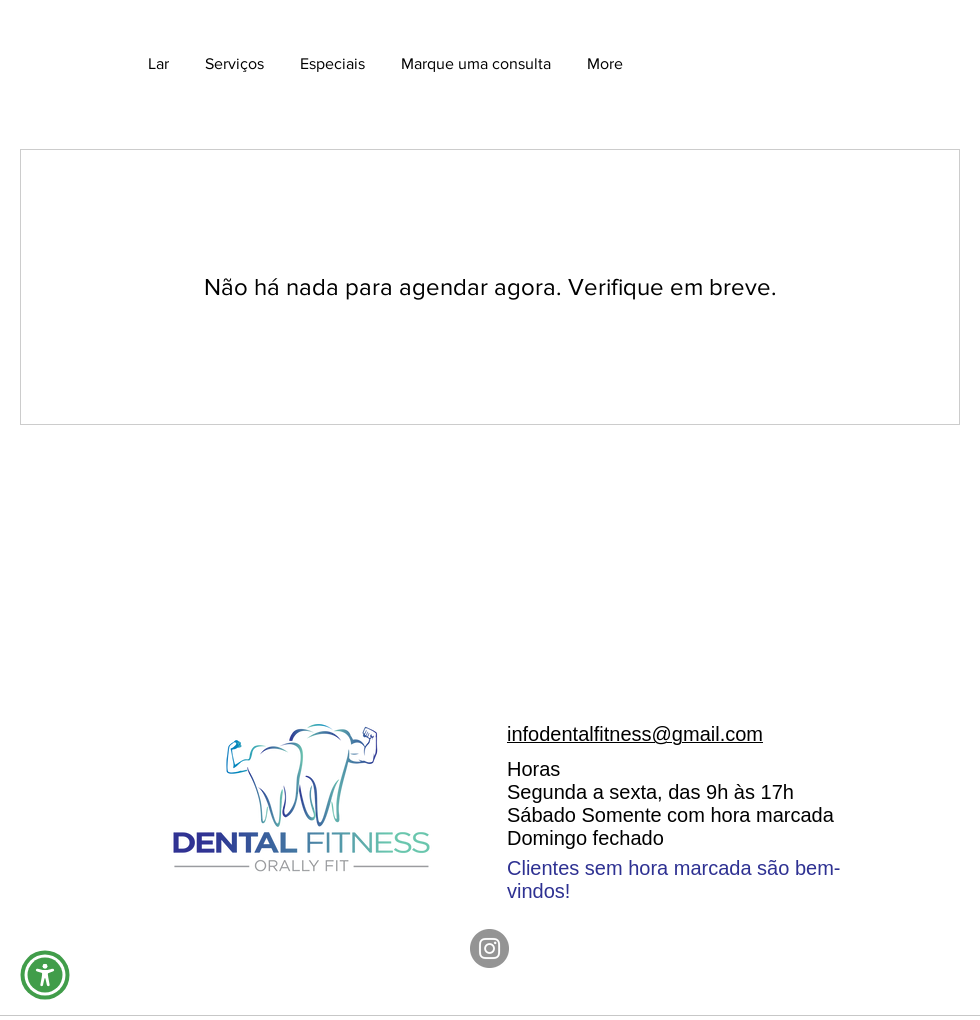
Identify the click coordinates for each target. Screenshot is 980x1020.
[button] (45, 975)
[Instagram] (489, 948)
